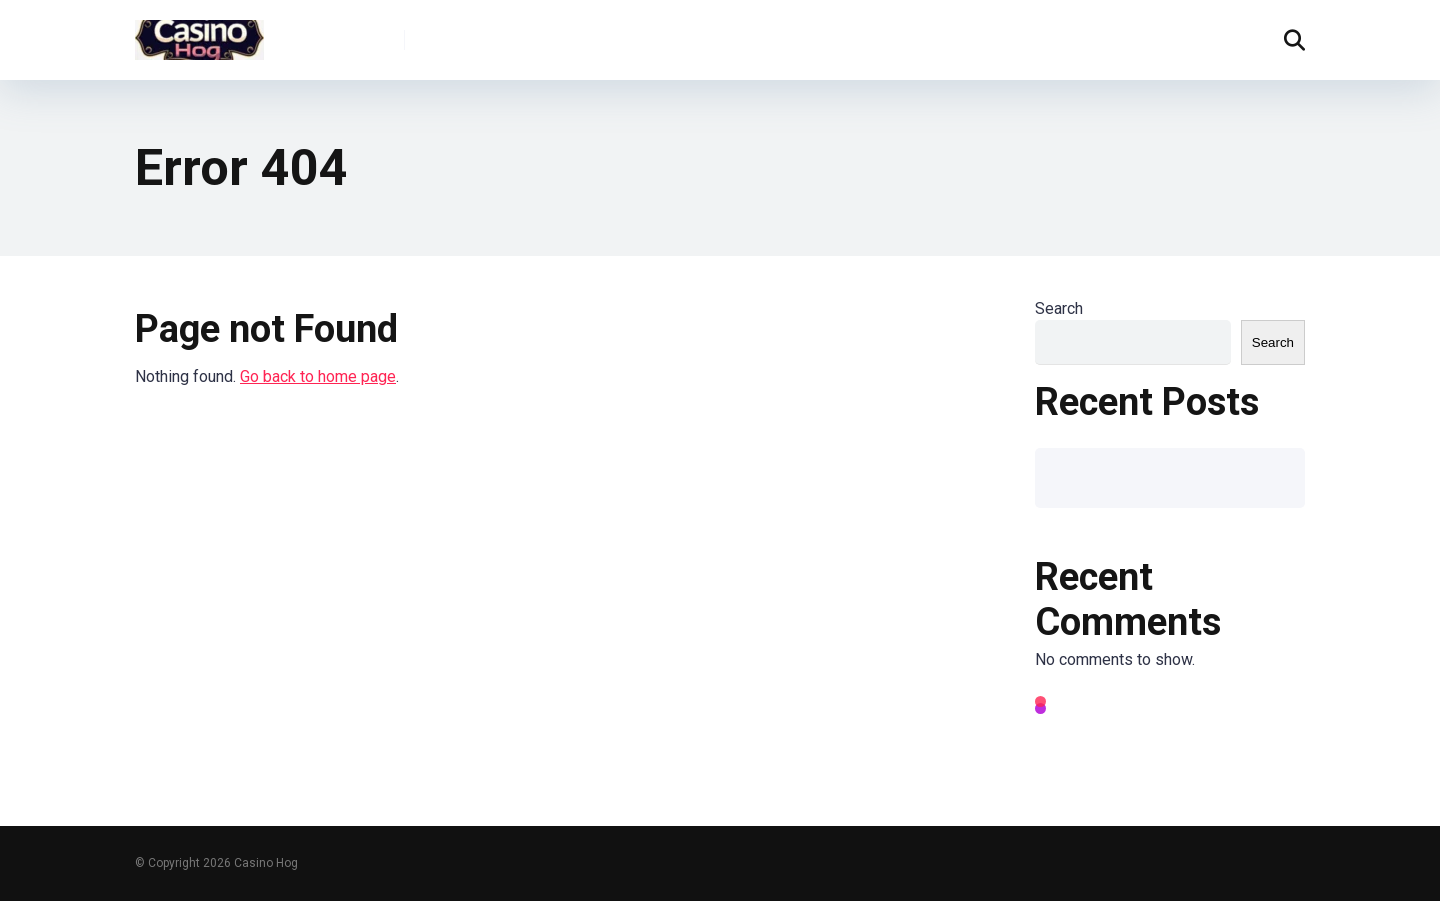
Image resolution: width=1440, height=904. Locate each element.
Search (1059, 308)
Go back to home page (318, 376)
